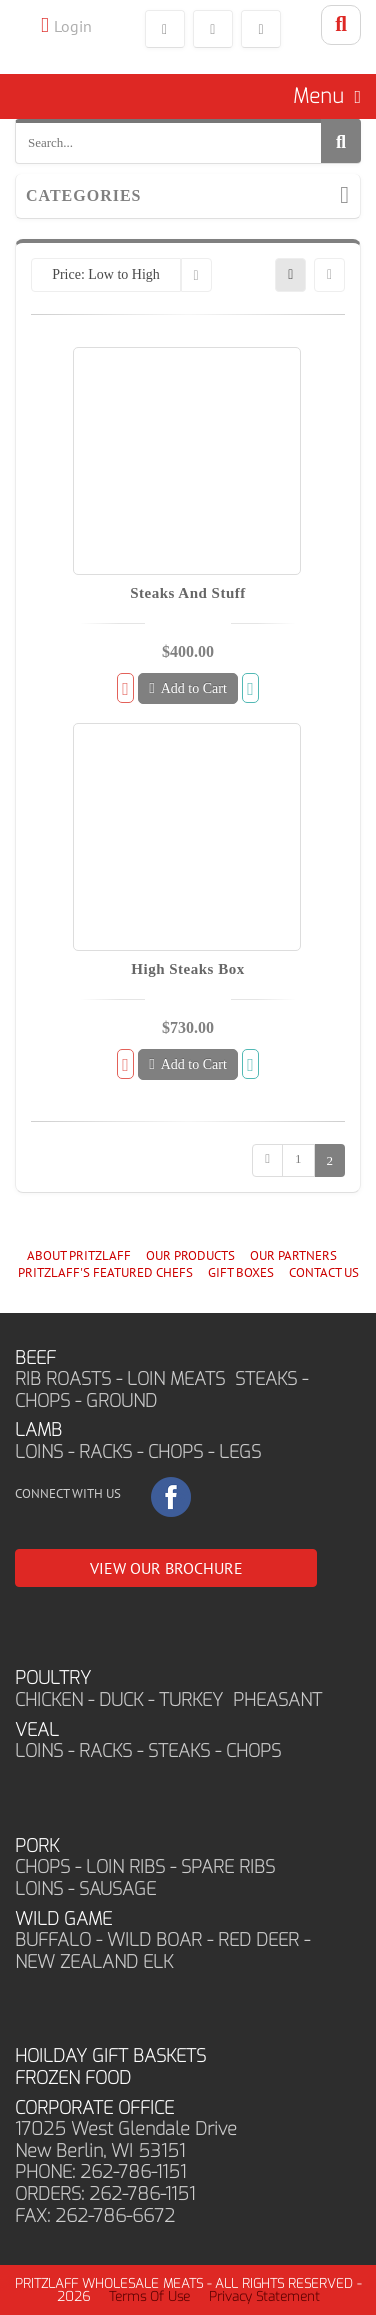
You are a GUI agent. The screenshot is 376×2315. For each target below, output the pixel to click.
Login (73, 26)
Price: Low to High (106, 274)
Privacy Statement (264, 2296)
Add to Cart (188, 688)
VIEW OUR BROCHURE (166, 1568)
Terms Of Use (149, 2296)
